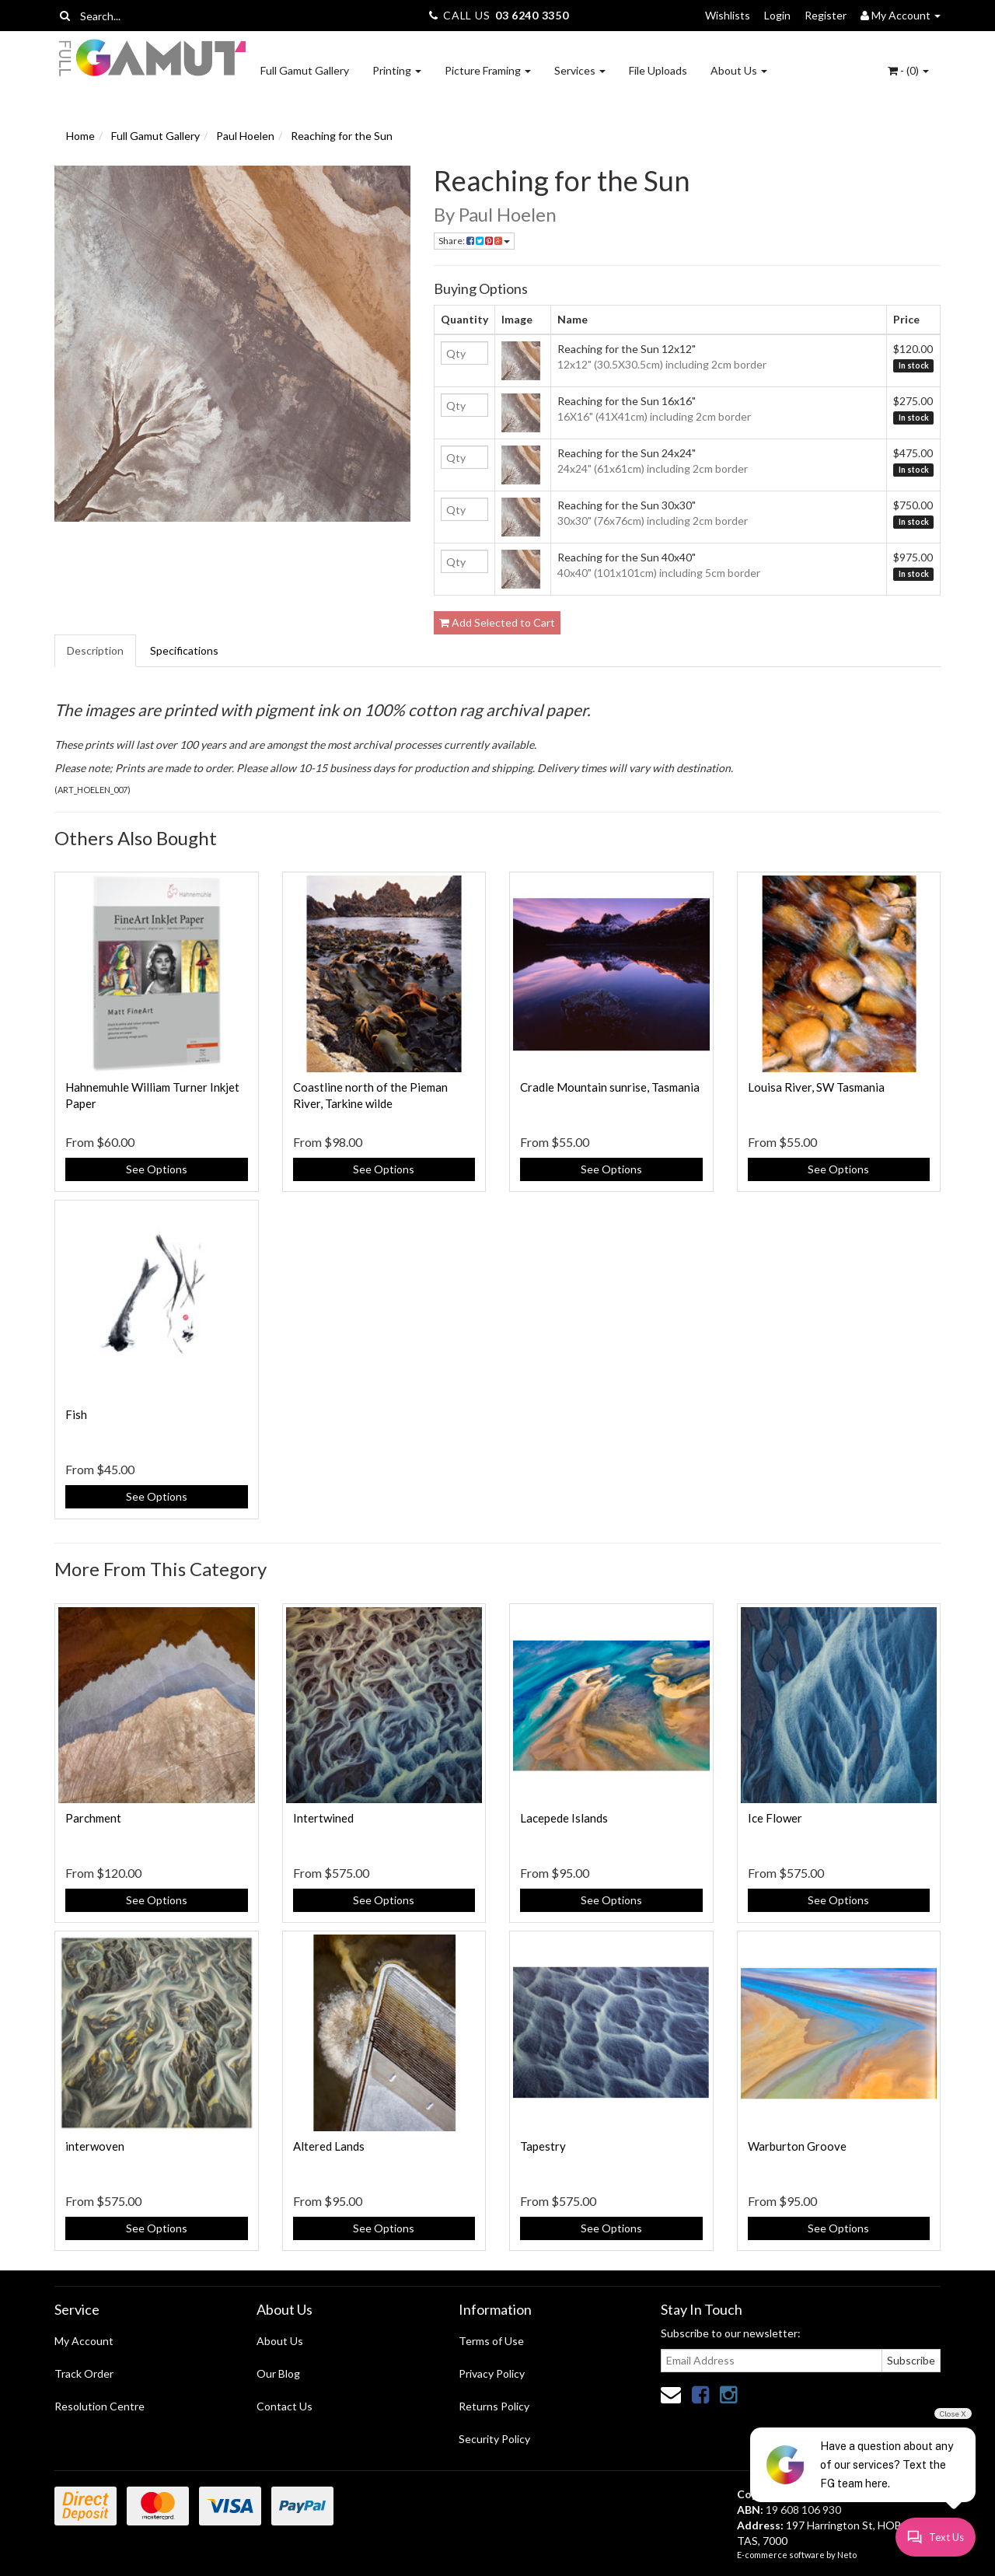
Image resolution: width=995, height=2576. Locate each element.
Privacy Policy (492, 2373)
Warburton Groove (797, 2146)
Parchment (93, 1818)
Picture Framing (488, 70)
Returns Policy (494, 2406)
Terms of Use (491, 2340)
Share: (474, 240)
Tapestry (543, 2146)
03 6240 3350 (531, 15)
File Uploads (658, 70)
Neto (847, 2555)
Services (580, 70)
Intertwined (323, 1818)
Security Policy (494, 2438)
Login (777, 15)
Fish (76, 1414)
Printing (396, 70)
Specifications (184, 650)
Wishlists (727, 15)
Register (826, 15)
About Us (738, 70)
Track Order (83, 2373)
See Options (156, 1169)
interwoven (94, 2146)
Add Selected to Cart (497, 622)
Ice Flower (775, 1818)
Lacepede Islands (564, 1818)
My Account (83, 2340)
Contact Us (284, 2406)
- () (908, 70)
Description (95, 650)
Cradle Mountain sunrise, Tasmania (610, 1087)
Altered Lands (329, 2146)
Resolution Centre (99, 2406)
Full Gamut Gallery (304, 70)
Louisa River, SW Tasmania (816, 1087)
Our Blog (278, 2373)
